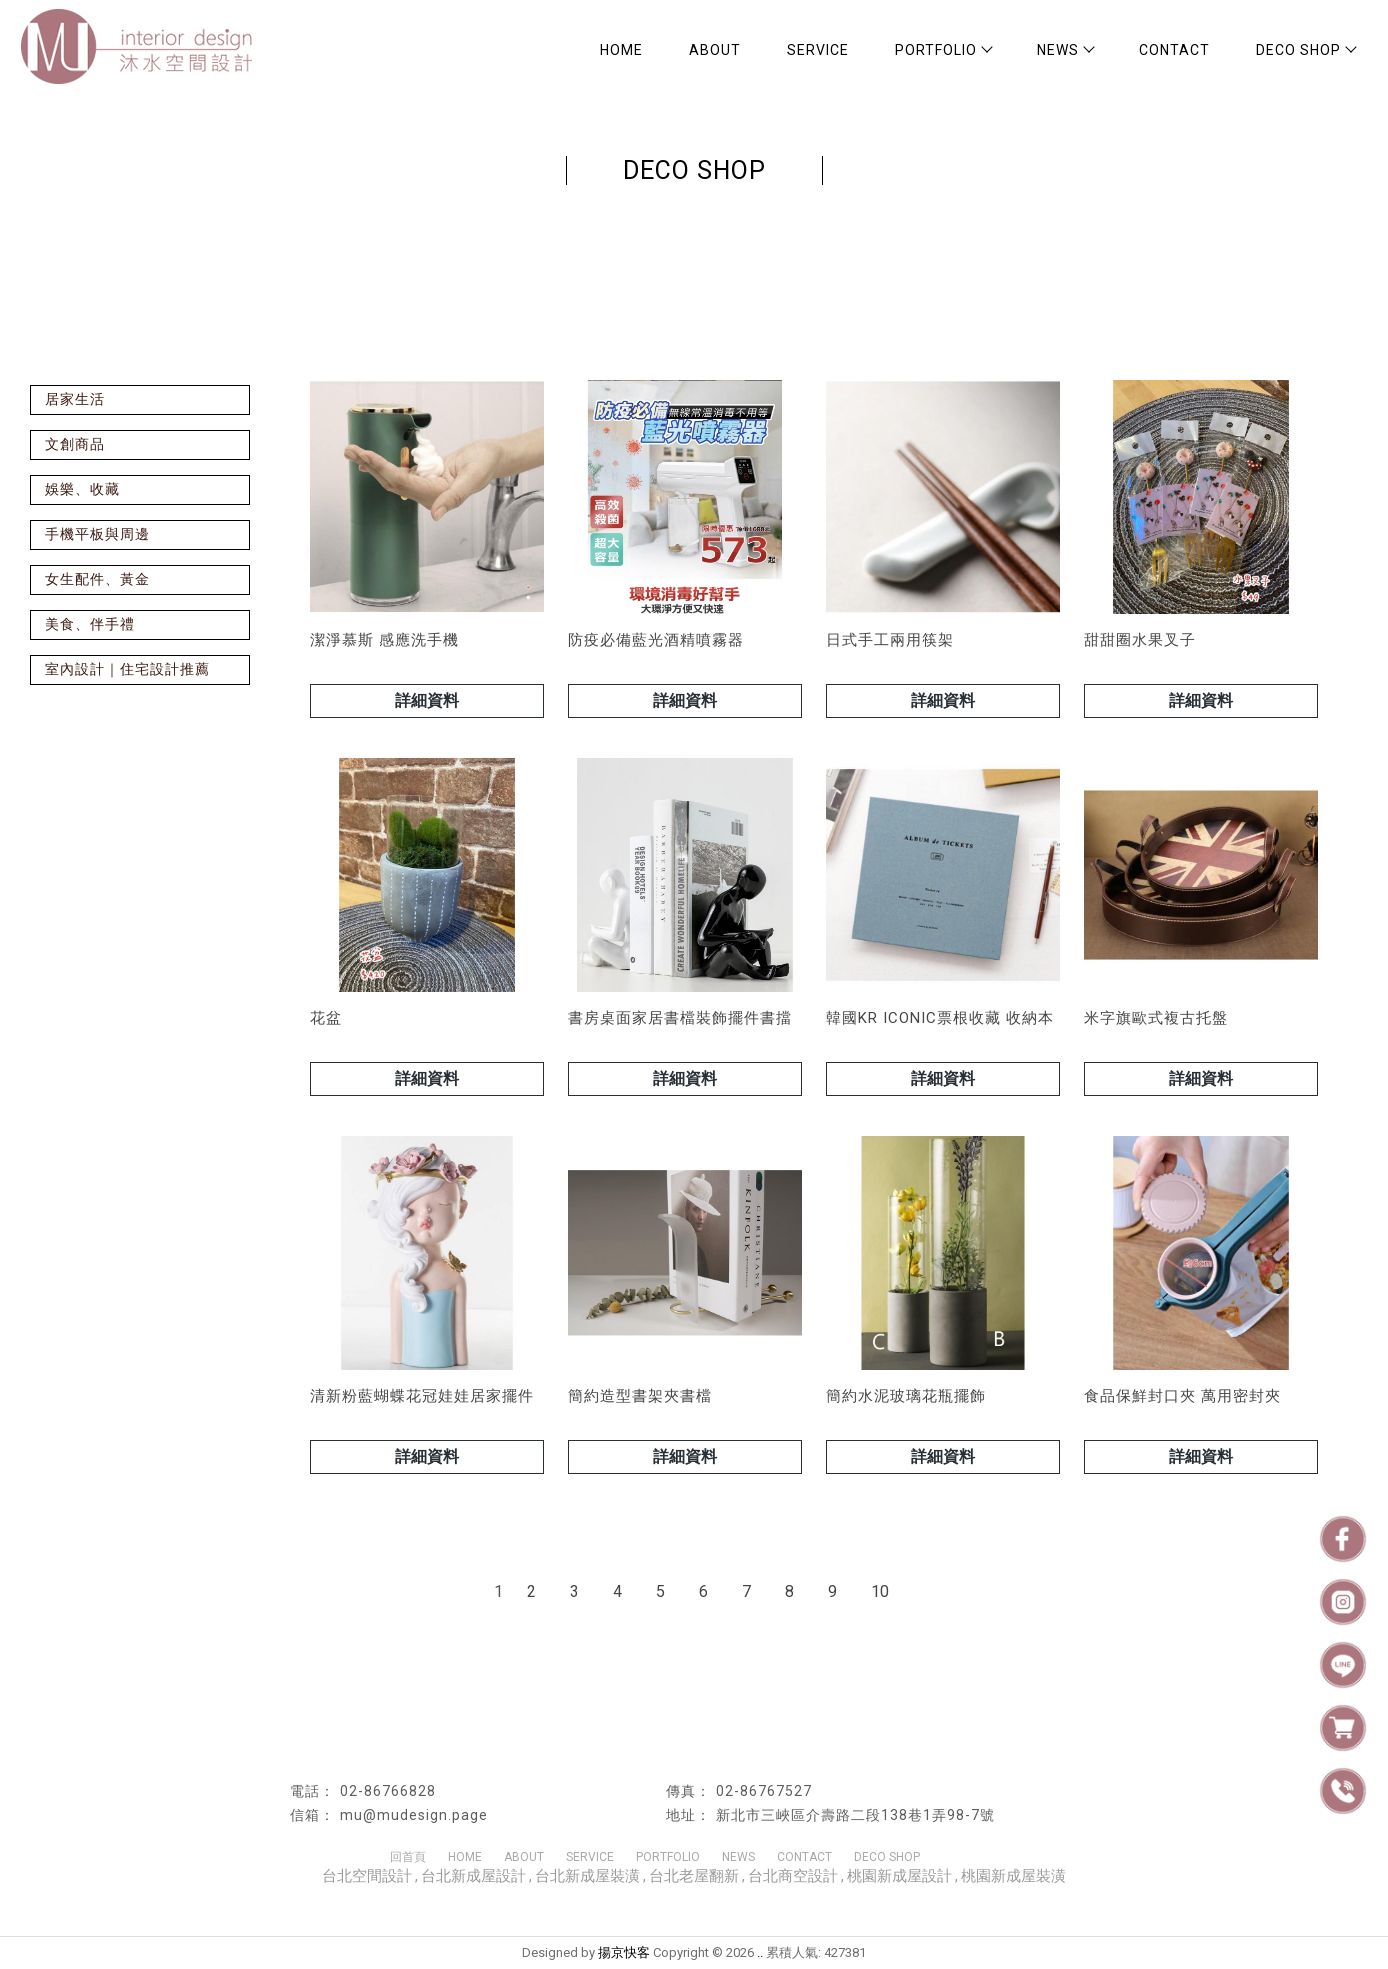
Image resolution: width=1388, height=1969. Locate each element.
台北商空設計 (793, 1876)
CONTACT (1174, 50)
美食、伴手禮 (90, 624)
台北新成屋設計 (473, 1876)
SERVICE (818, 50)
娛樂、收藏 (82, 489)
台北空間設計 (367, 1876)
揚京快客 (624, 1952)
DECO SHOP (1305, 50)
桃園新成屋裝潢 (1013, 1876)
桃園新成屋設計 (899, 1876)
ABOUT (715, 50)
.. (760, 1952)
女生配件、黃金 (97, 579)
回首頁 (408, 1857)
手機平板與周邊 (97, 534)
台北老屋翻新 (694, 1876)
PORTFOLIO (943, 50)
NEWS (1065, 50)
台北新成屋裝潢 (587, 1876)
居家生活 (75, 399)
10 (880, 1591)
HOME (621, 50)
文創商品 (75, 444)
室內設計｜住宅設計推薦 (127, 669)
